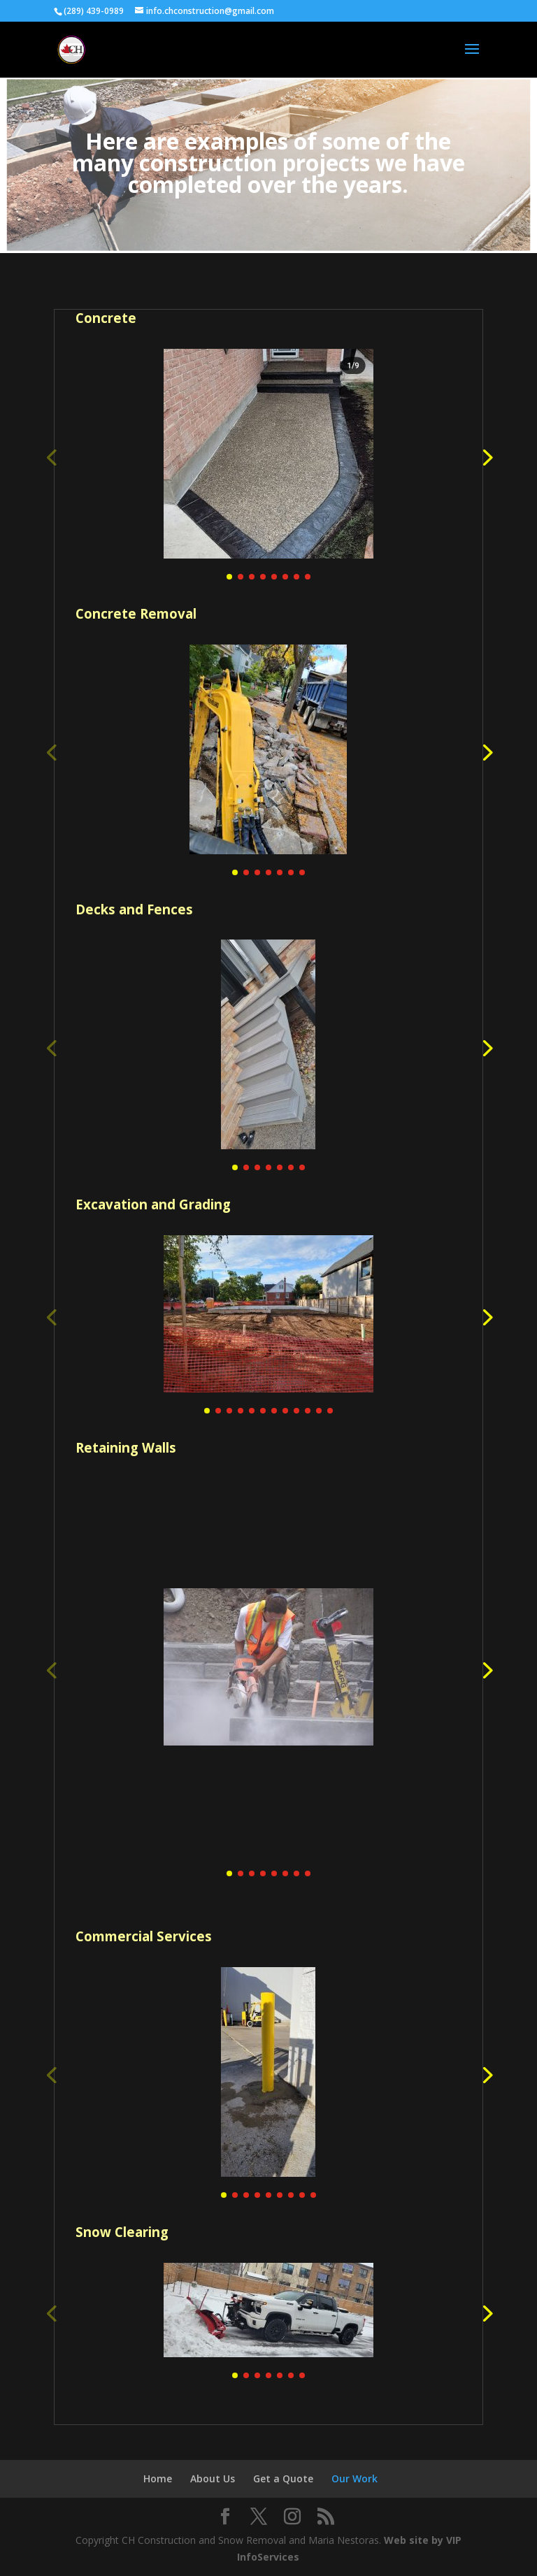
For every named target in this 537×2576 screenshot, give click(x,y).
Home (157, 2478)
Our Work (354, 2478)
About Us (212, 2478)
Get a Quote (283, 2478)
